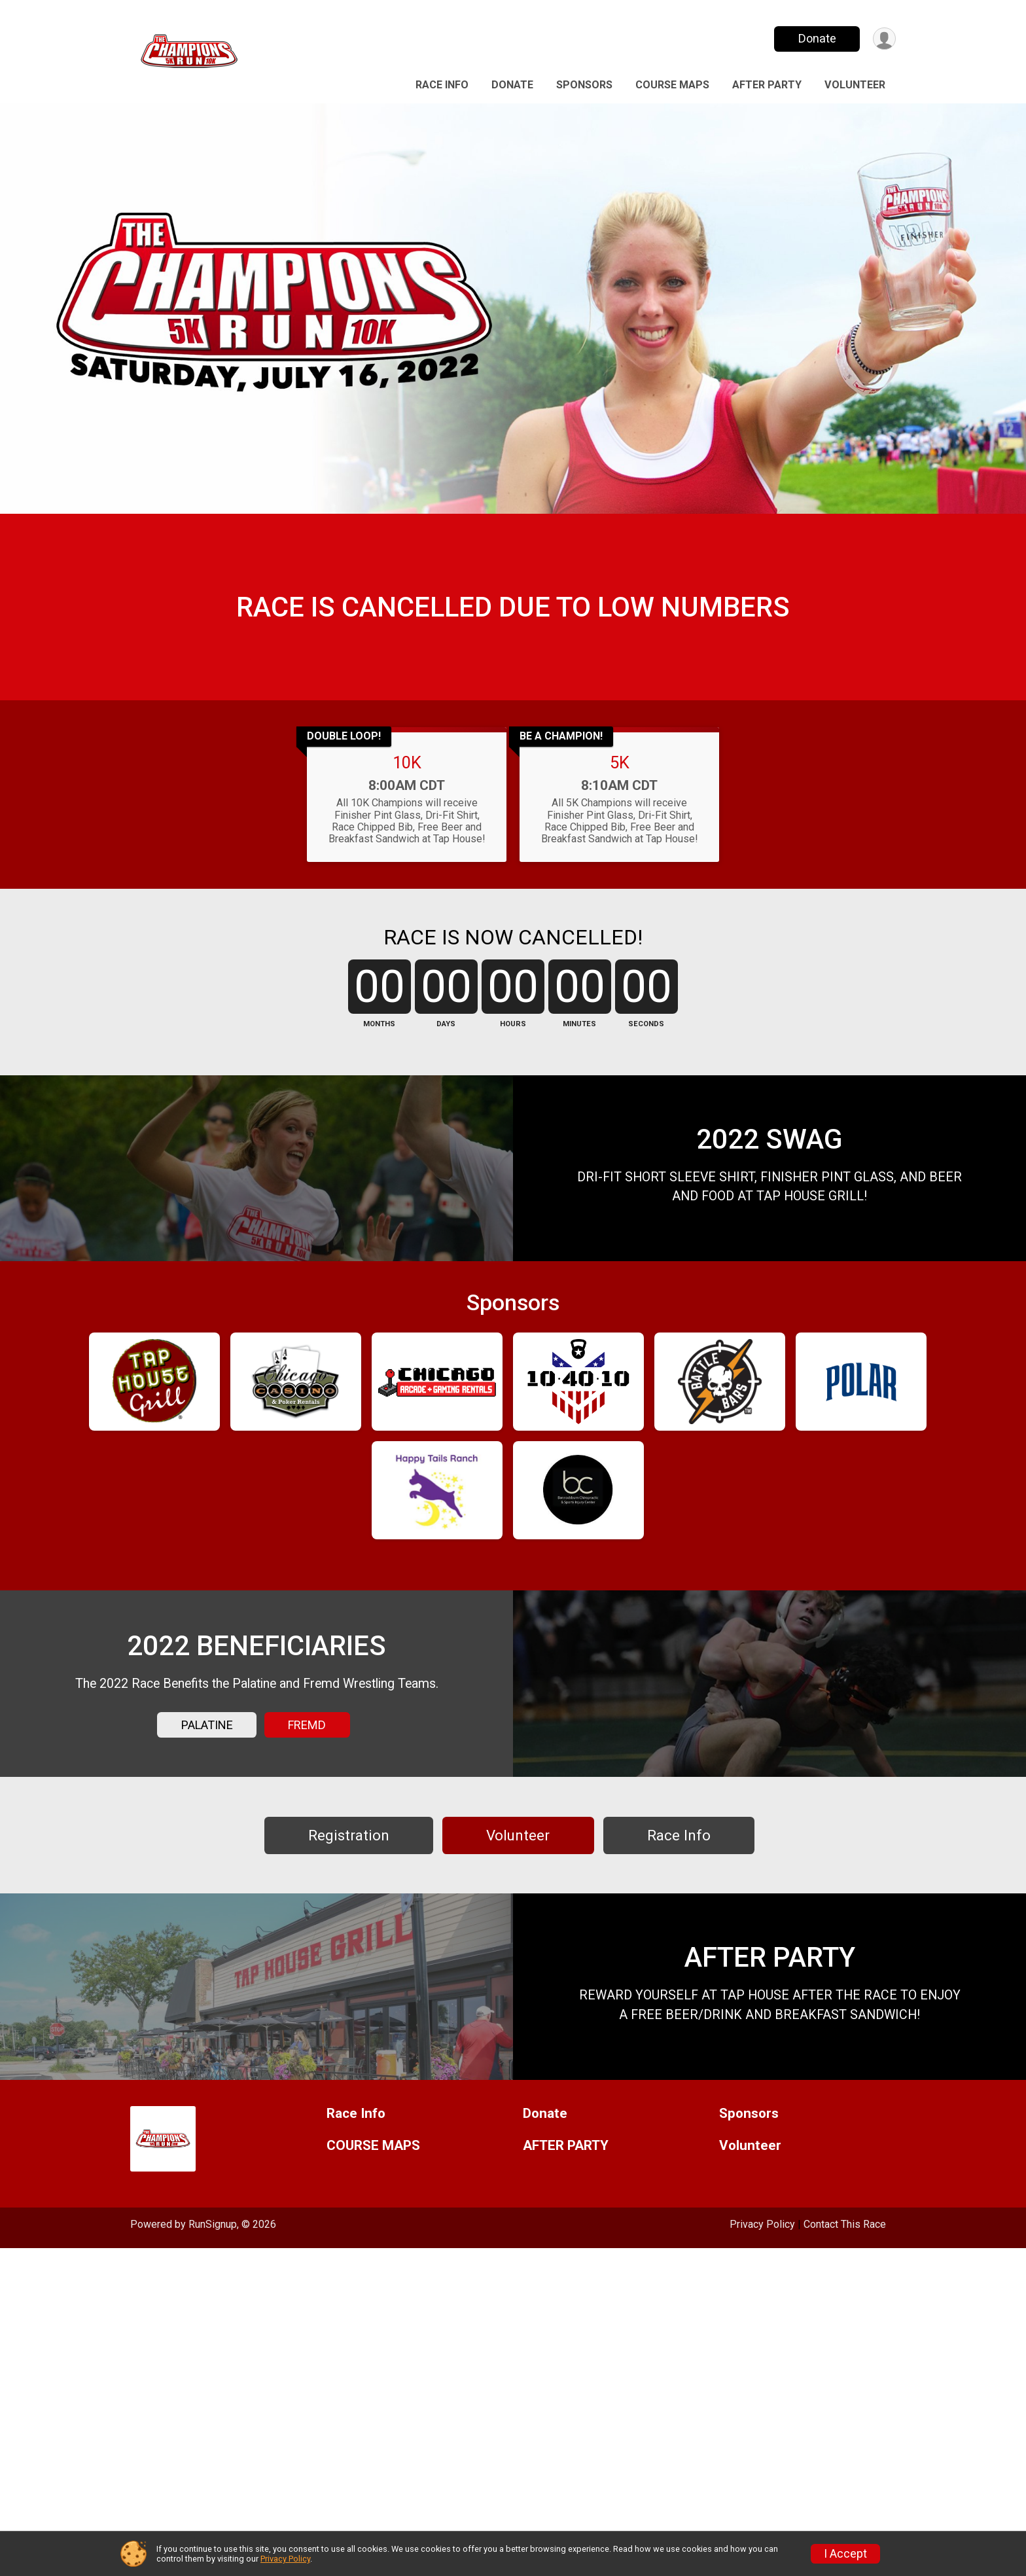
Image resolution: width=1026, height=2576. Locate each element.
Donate (816, 38)
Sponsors (584, 85)
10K (407, 828)
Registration (348, 2097)
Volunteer (854, 85)
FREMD (307, 1954)
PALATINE (207, 1954)
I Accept (845, 2553)
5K (619, 828)
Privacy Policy (285, 2559)
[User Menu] (884, 39)
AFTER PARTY (767, 85)
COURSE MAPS (672, 85)
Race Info (442, 85)
